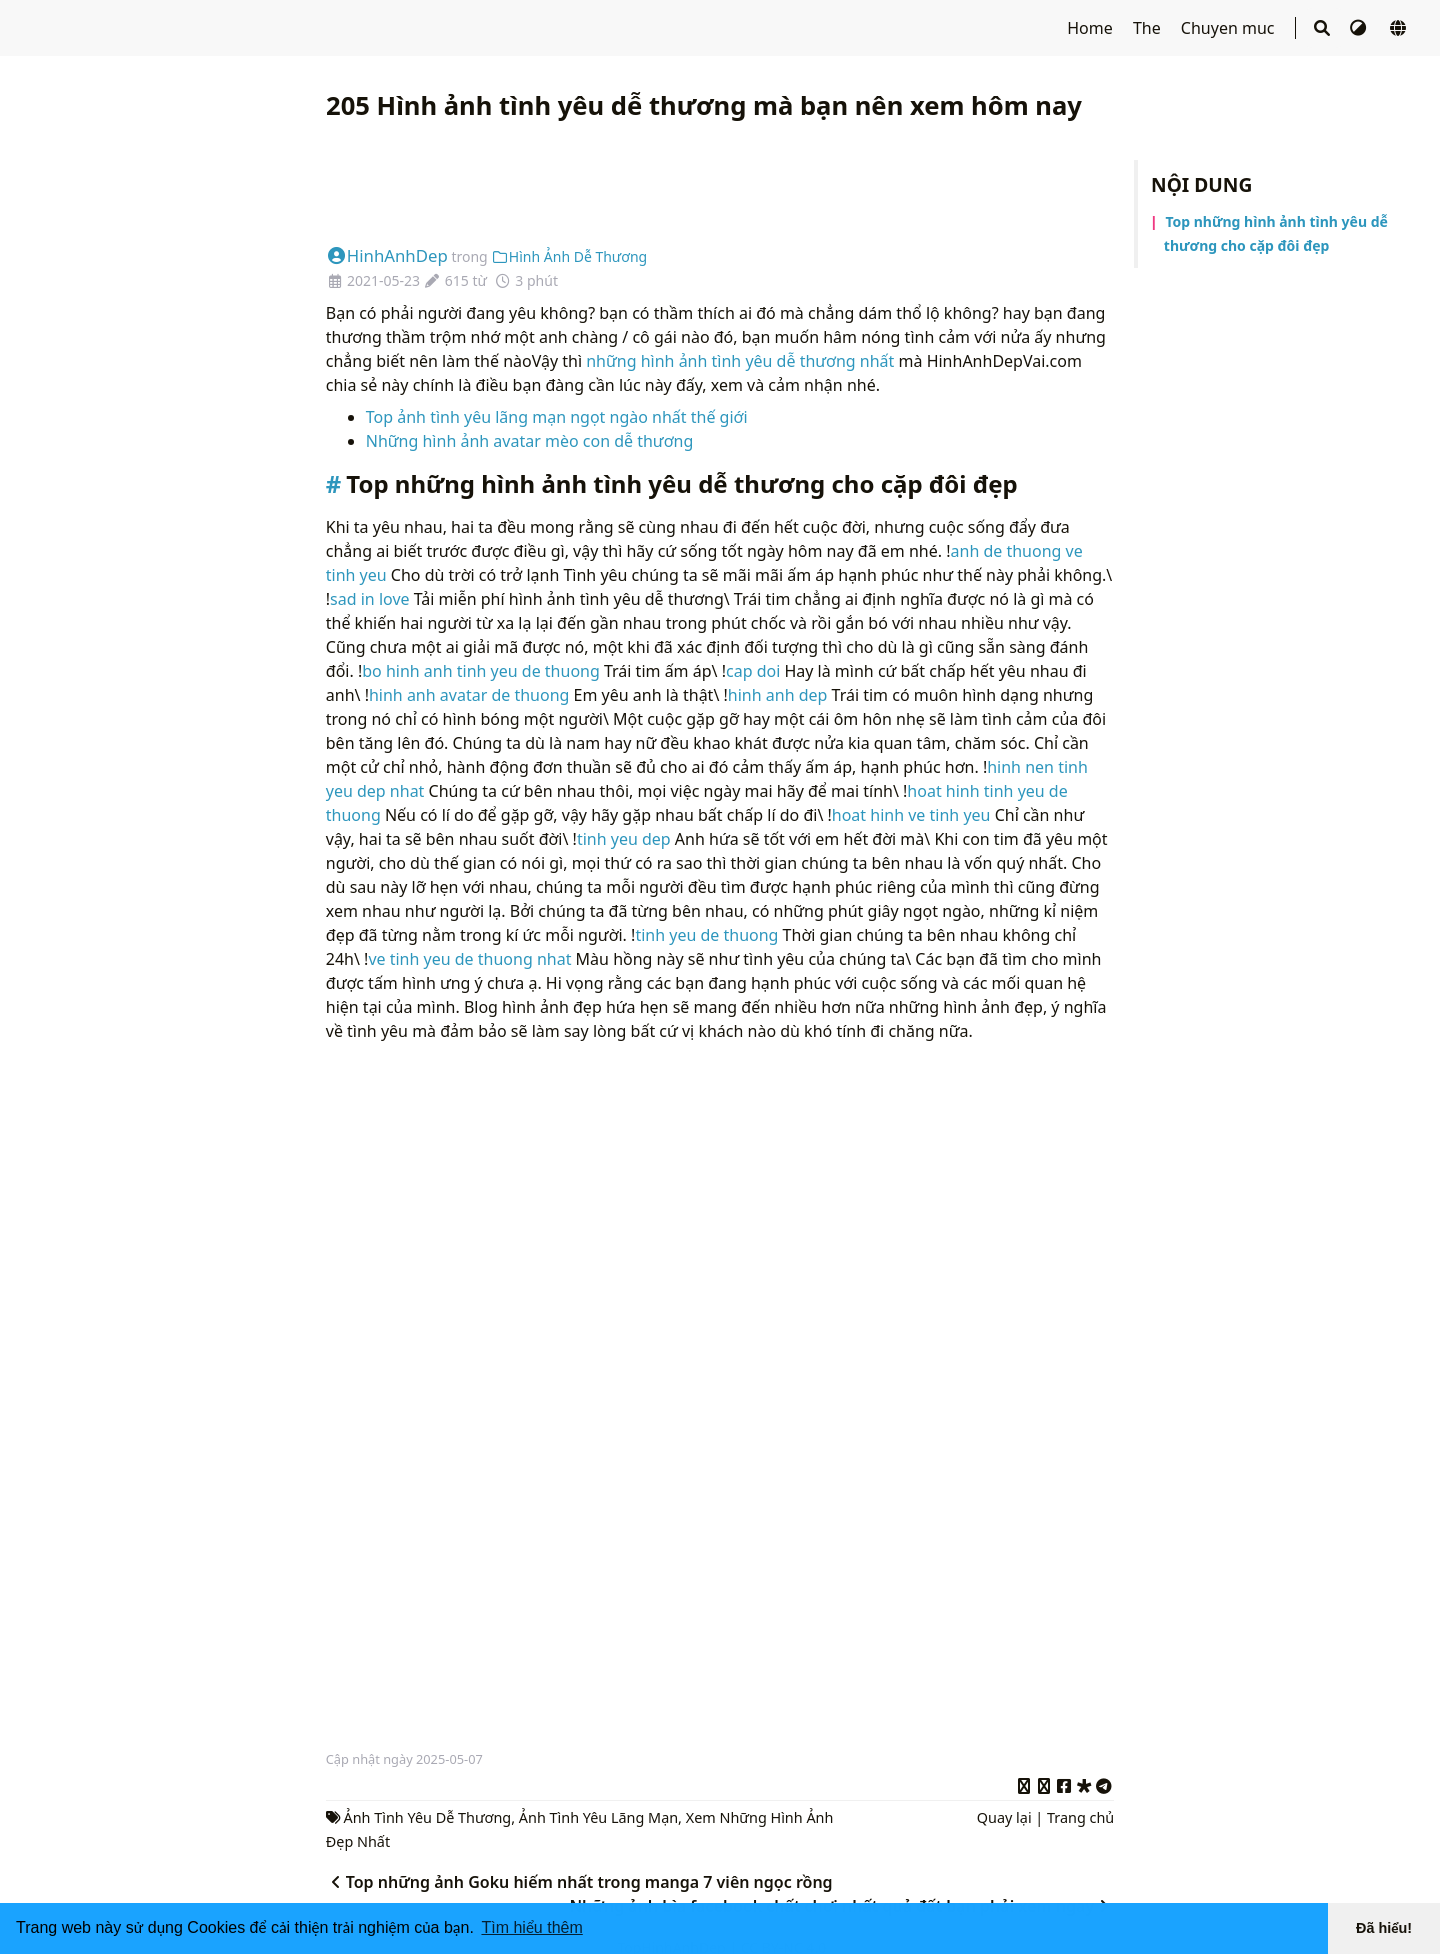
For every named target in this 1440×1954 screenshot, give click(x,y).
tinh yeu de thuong (706, 935)
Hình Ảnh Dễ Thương (569, 256)
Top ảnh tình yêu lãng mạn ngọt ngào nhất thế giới (557, 417)
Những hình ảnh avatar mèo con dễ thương (529, 441)
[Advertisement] (720, 184)
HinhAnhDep (387, 255)
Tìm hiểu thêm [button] (531, 1927)
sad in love (369, 599)
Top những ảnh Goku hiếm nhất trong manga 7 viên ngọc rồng (579, 1882)
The (1149, 28)
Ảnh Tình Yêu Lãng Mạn (598, 1817)
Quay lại (1004, 1817)
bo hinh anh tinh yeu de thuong (481, 671)
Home (1092, 28)
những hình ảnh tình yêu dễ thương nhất (740, 361)
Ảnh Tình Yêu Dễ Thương (428, 1817)
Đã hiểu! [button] (1384, 1928)
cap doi (753, 671)
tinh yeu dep (624, 839)
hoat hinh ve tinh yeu (911, 815)
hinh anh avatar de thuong (469, 695)
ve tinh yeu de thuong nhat (469, 959)
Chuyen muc (1230, 28)
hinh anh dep (778, 695)
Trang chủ (1080, 1817)
